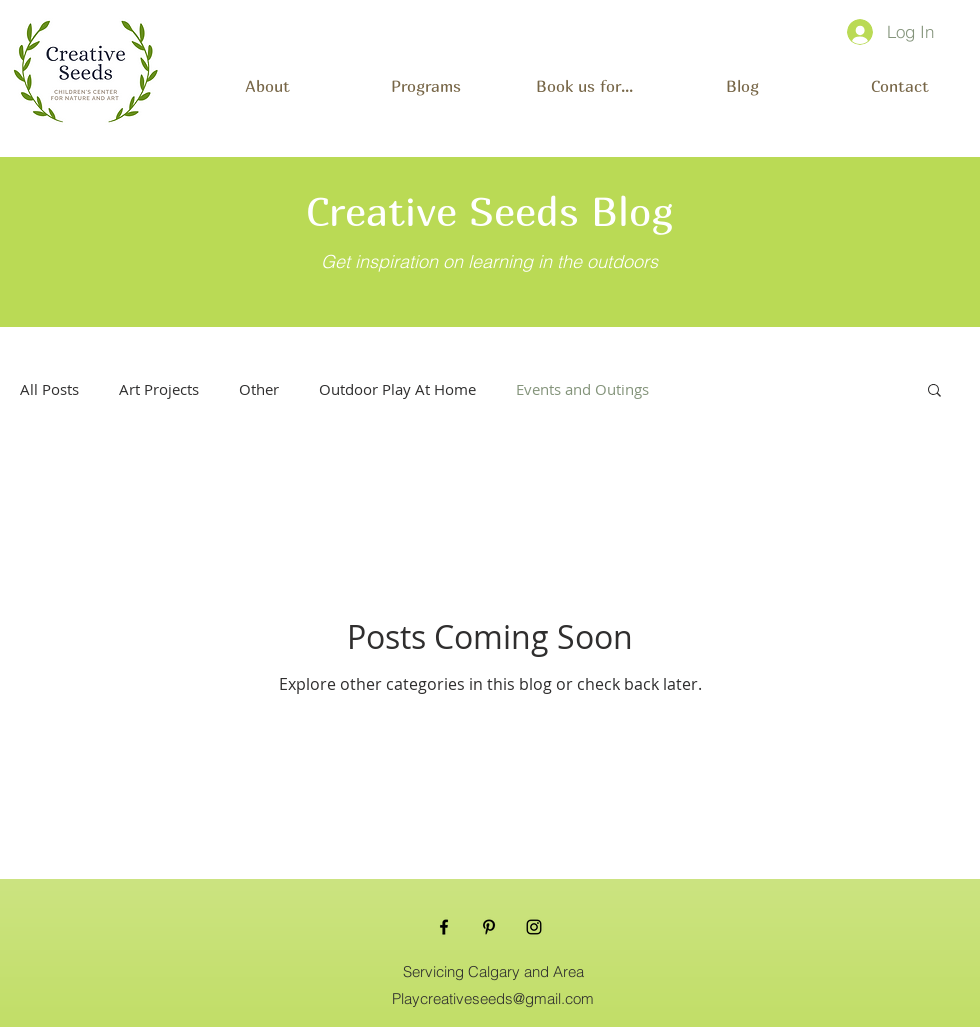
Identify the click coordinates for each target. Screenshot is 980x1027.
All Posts (49, 389)
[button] (426, 77)
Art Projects (159, 389)
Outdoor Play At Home (397, 389)
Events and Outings (582, 389)
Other (259, 389)
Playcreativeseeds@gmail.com (493, 998)
